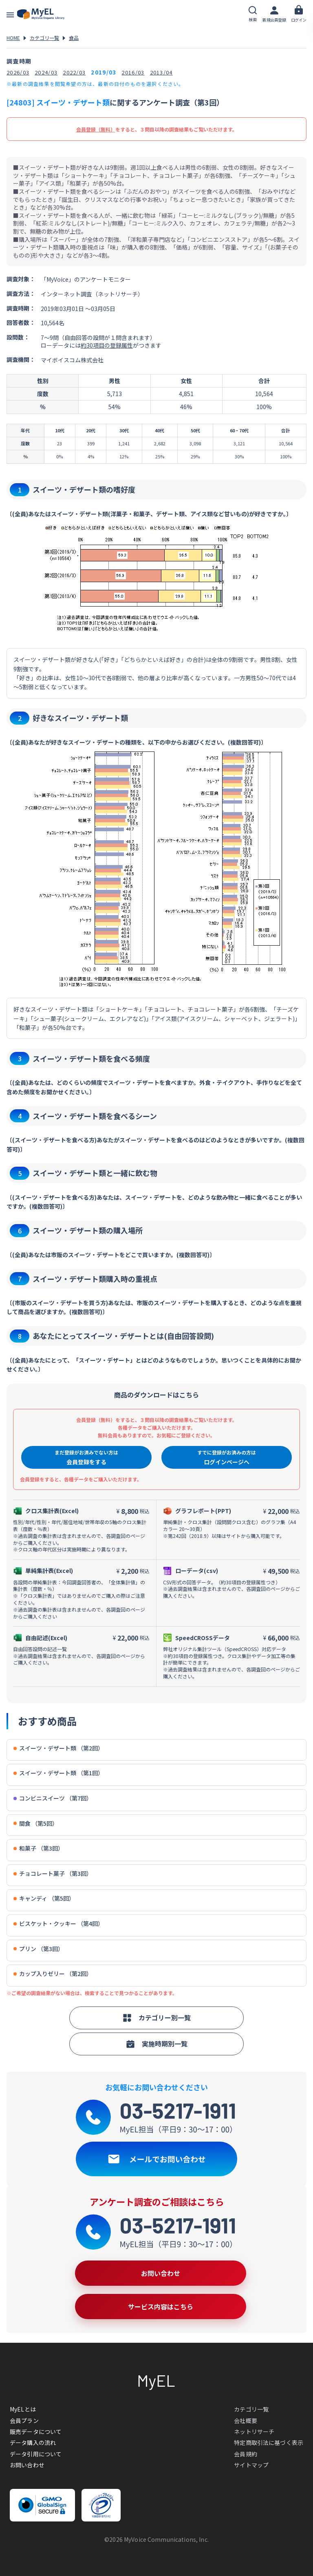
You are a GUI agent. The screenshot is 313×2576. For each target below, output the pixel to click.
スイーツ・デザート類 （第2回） (58, 1748)
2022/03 (74, 72)
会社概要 (245, 2420)
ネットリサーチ (254, 2431)
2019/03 (103, 72)
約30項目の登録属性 (107, 345)
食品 (74, 37)
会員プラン (24, 2420)
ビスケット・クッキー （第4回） (58, 1924)
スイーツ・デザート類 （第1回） (58, 1773)
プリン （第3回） (38, 1949)
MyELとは (23, 2409)
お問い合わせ (27, 2465)
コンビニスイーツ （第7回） (52, 1798)
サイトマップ (251, 2465)
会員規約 (245, 2454)
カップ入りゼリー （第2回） (52, 1974)
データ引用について (36, 2454)
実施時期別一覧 (156, 2043)
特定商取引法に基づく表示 (268, 2442)
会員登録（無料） (95, 129)
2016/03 (132, 72)
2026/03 (18, 72)
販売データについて (36, 2431)
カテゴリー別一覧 (156, 2017)
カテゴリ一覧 (44, 37)
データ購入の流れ (33, 2442)
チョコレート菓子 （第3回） (52, 1873)
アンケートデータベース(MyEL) (40, 14)
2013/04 (161, 72)
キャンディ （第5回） (44, 1898)
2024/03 (46, 72)
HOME (13, 37)
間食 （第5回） (35, 1823)
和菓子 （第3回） (38, 1848)
